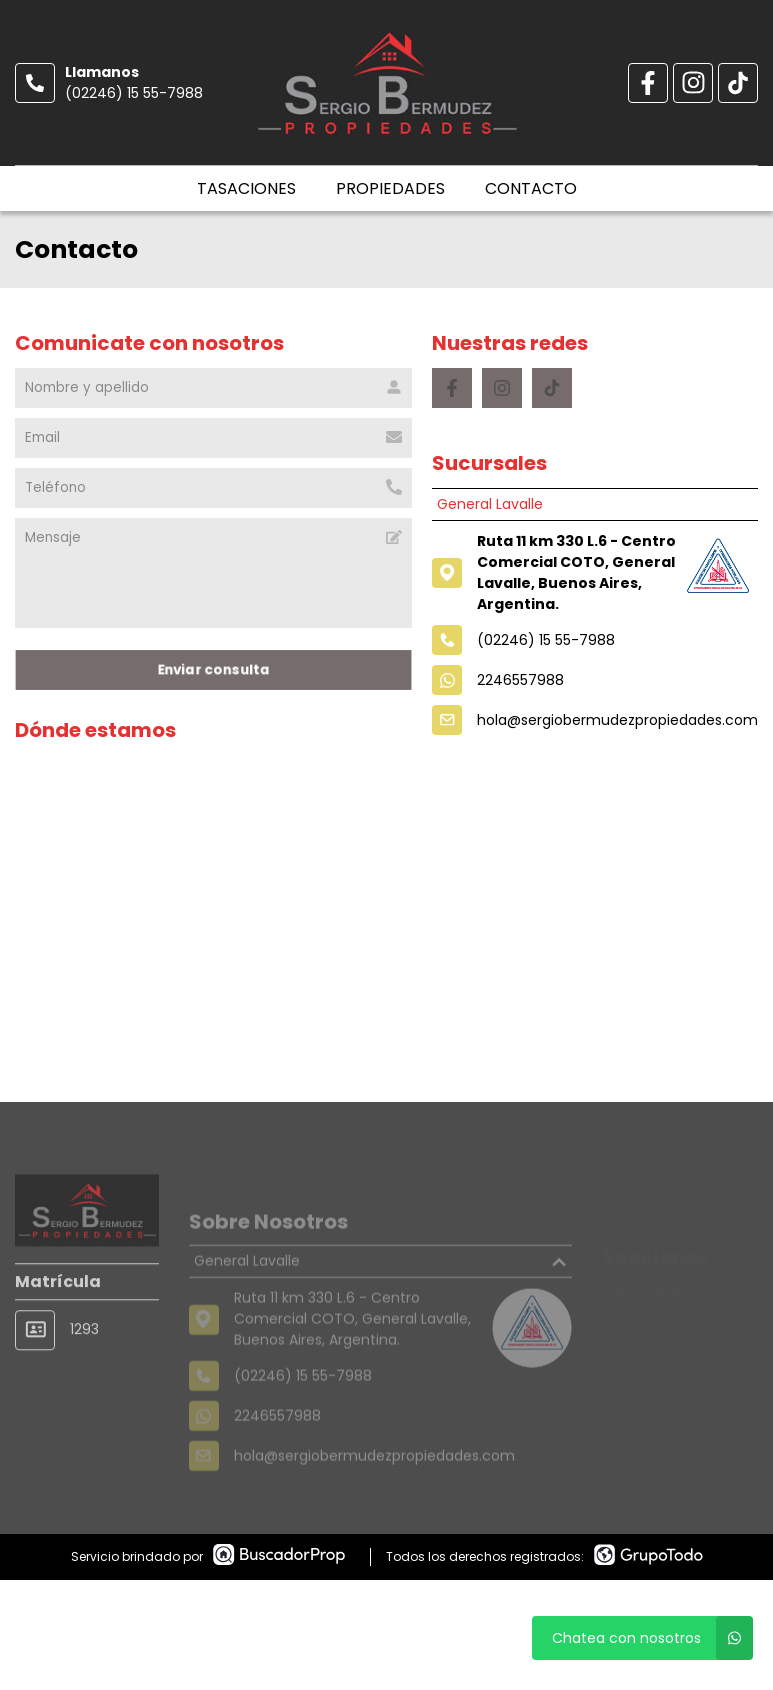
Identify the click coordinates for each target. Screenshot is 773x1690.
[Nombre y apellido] (213, 388)
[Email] (213, 438)
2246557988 (520, 680)
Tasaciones (246, 188)
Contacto (531, 188)
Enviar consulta (214, 669)
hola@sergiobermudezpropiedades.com (617, 720)
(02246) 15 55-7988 (134, 93)
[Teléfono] (213, 488)
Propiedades (390, 188)
